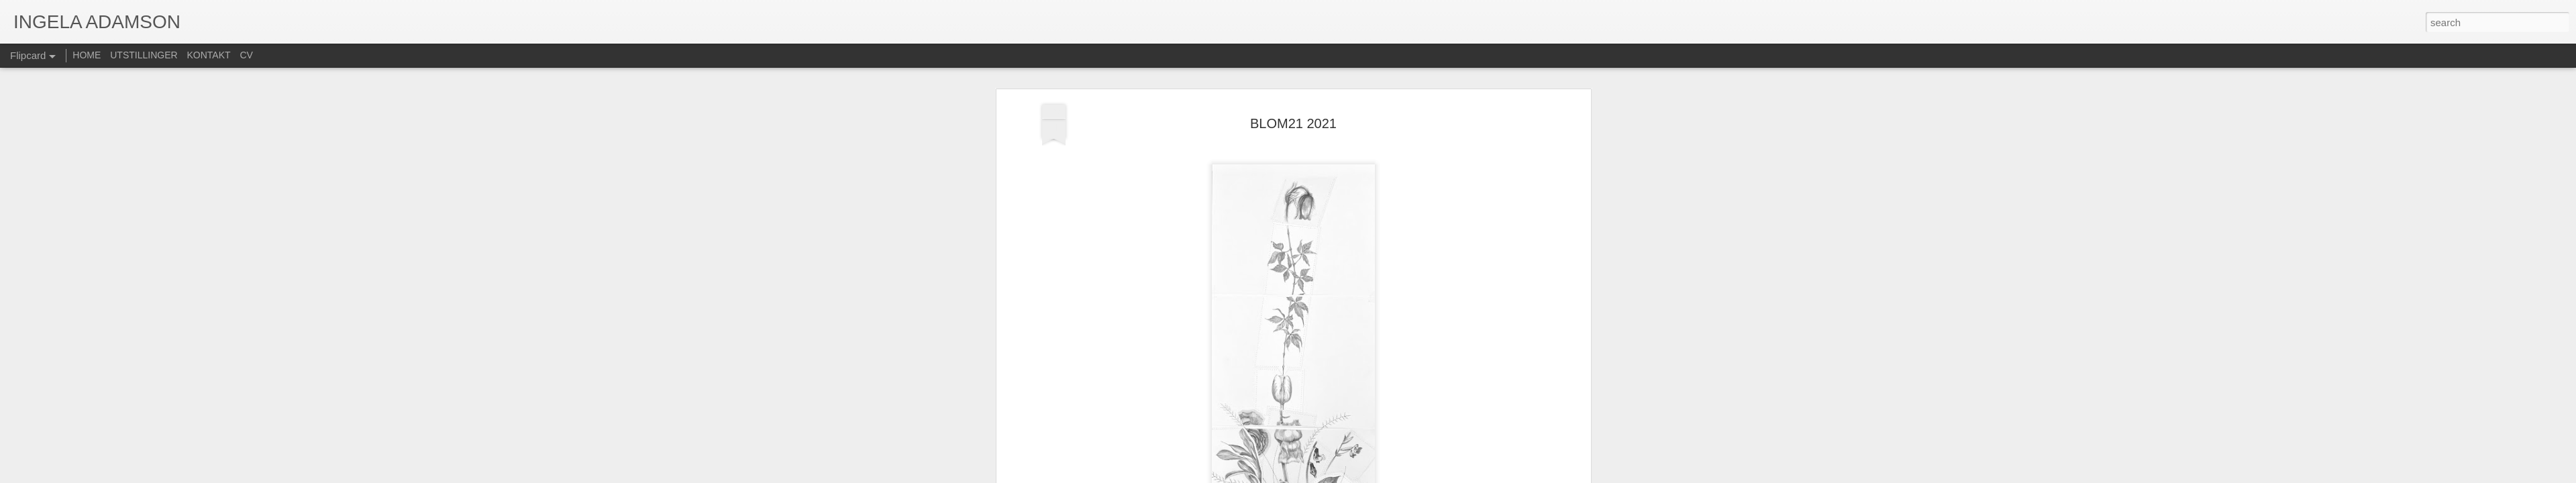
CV (246, 55)
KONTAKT (209, 55)
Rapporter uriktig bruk (1372, 476)
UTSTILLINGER (143, 55)
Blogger (1320, 476)
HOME (86, 55)
